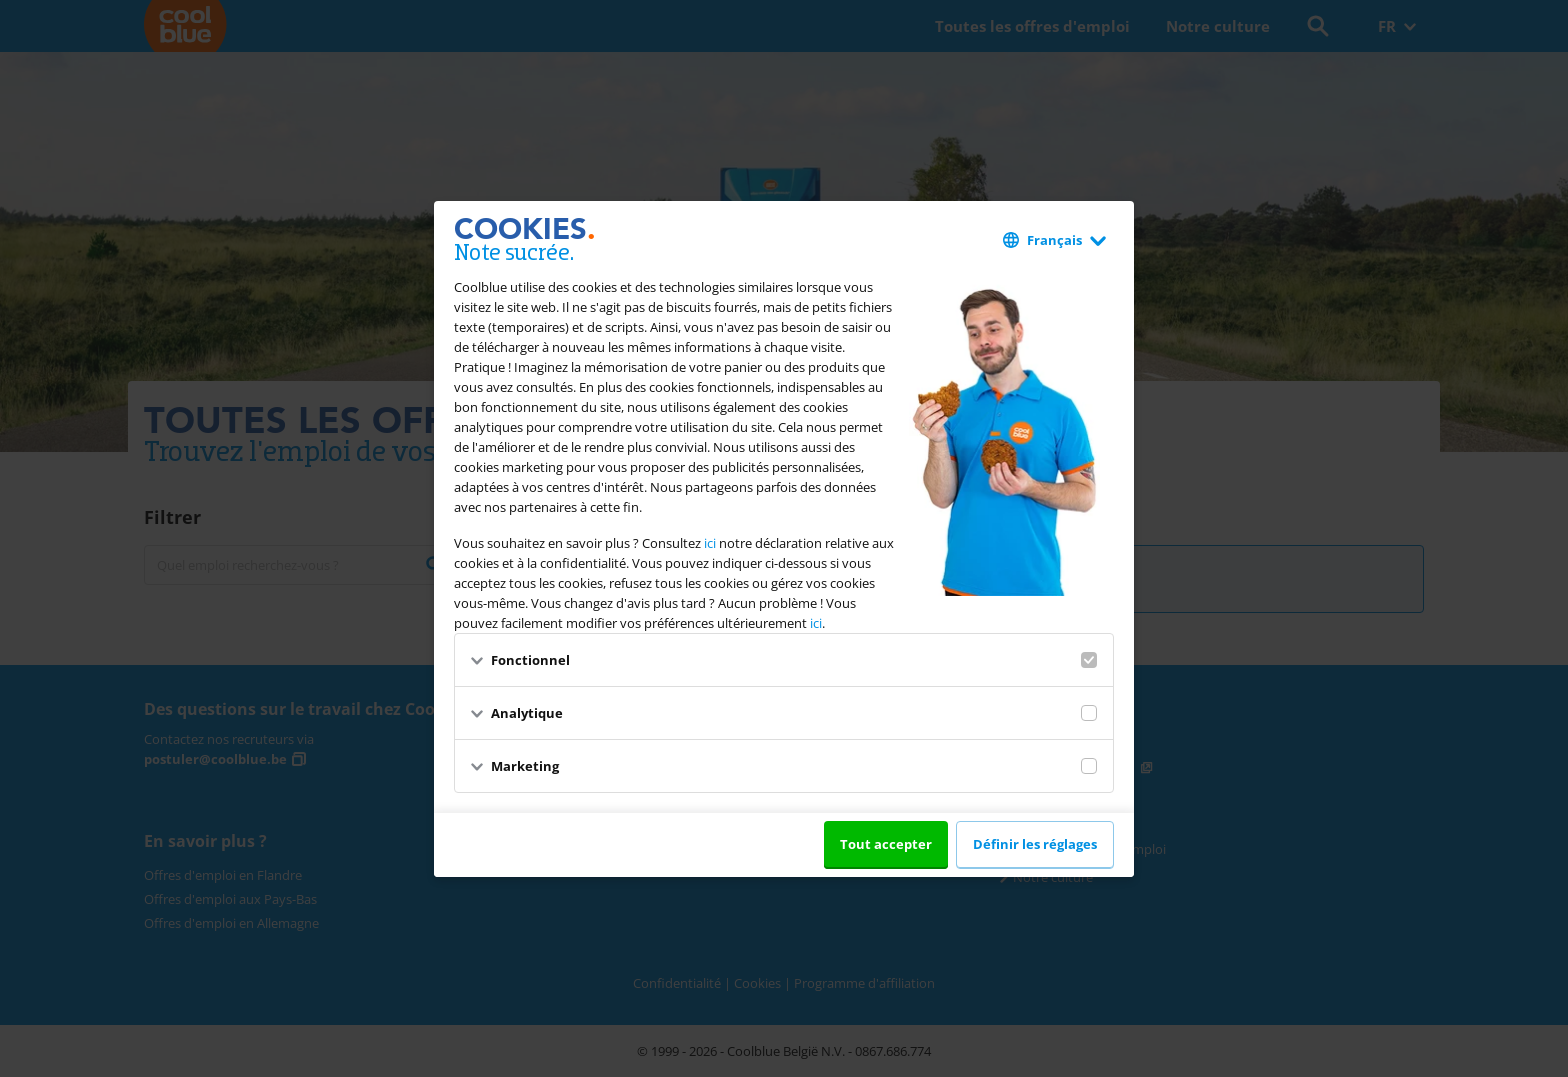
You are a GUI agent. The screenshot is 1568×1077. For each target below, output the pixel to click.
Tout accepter (886, 844)
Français (1054, 240)
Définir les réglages (1035, 844)
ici (710, 543)
